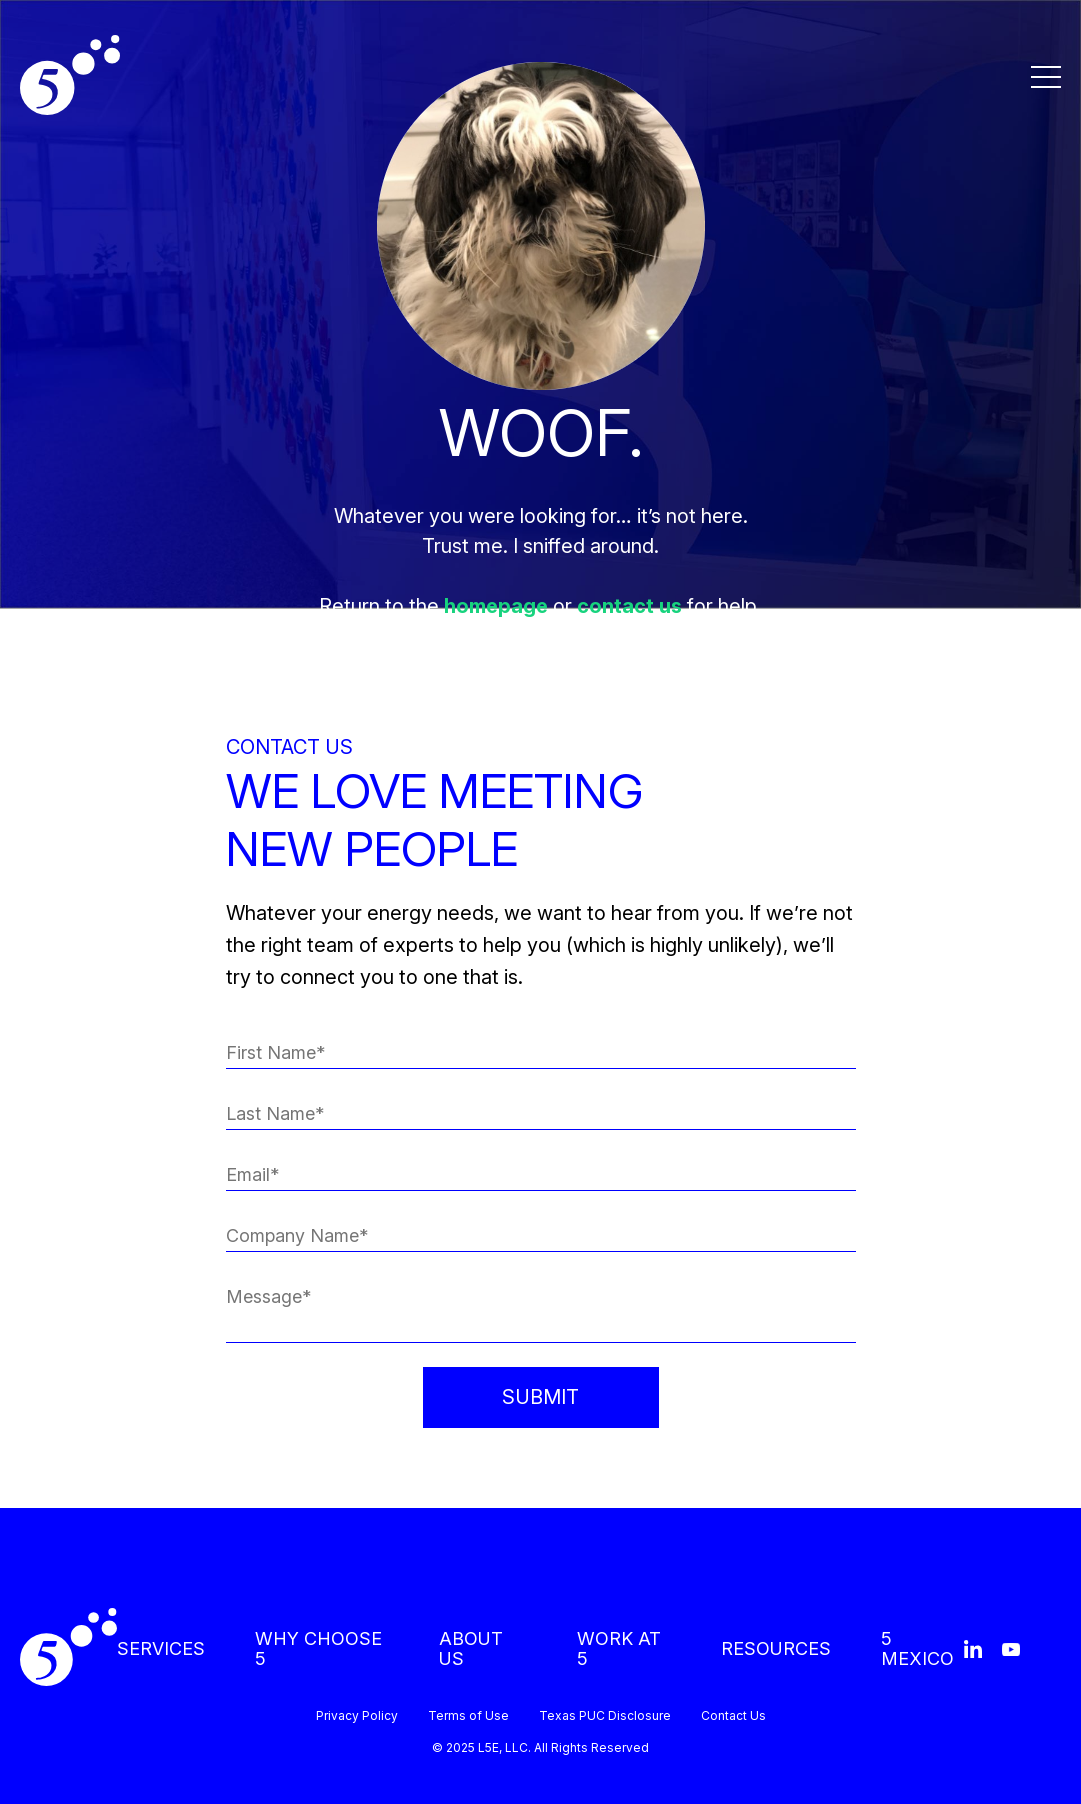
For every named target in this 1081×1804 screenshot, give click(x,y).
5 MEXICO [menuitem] (917, 1648)
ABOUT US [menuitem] (471, 1648)
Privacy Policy (357, 1716)
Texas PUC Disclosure (605, 1716)
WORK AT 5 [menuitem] (619, 1648)
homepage (496, 606)
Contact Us (733, 1716)
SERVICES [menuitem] (161, 1648)
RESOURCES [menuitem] (776, 1648)
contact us (629, 606)
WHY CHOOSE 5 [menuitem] (318, 1648)
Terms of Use (468, 1716)
